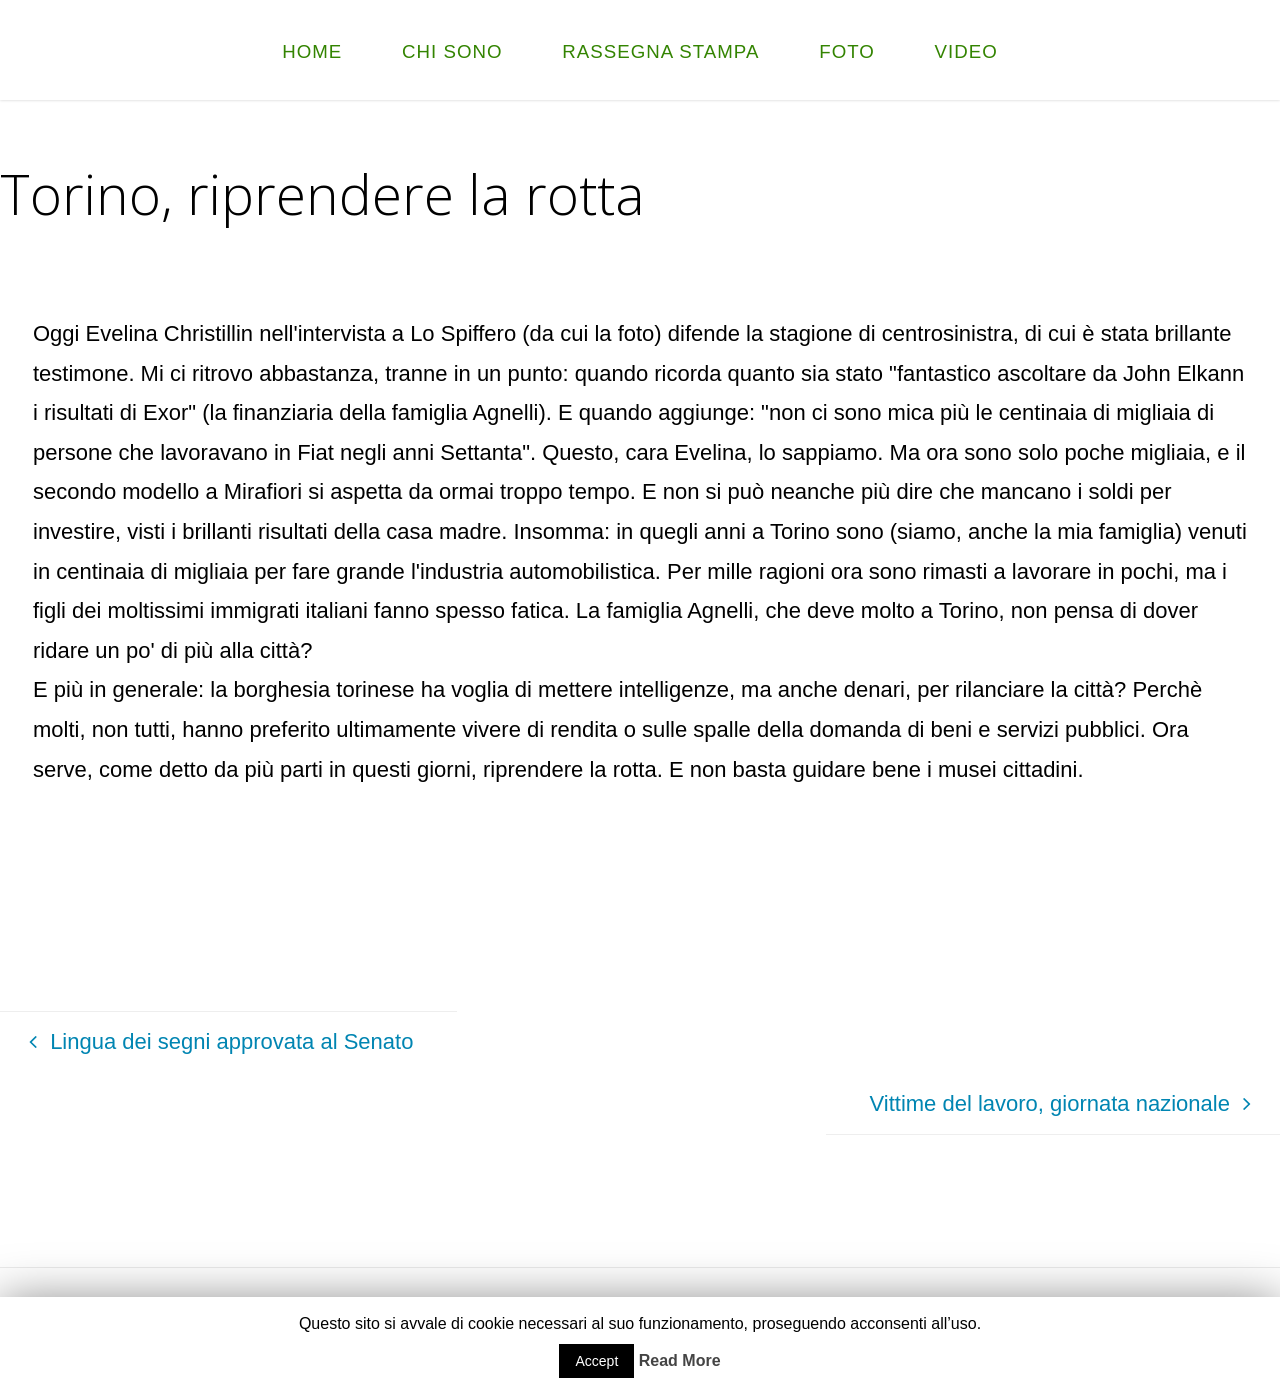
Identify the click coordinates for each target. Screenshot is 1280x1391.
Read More (680, 1360)
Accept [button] (596, 1361)
